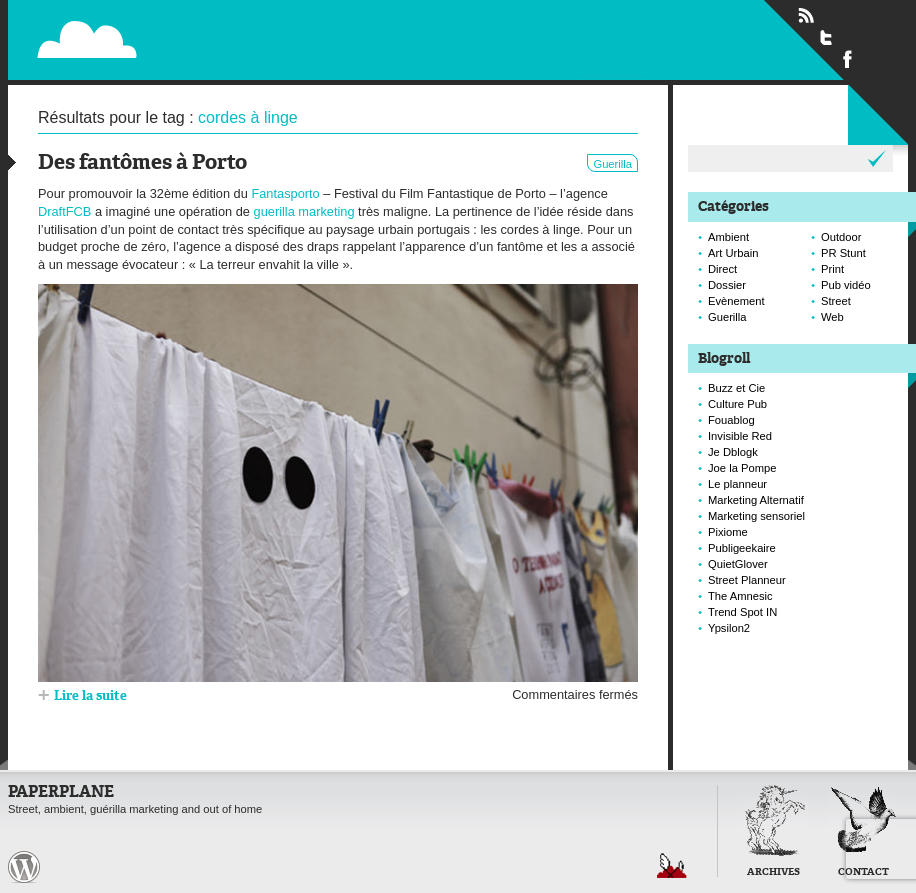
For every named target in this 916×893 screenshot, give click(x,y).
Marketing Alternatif (756, 500)
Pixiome (728, 532)
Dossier (727, 285)
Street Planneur (747, 580)
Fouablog (731, 420)
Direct (722, 269)
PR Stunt (843, 253)
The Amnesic (740, 596)
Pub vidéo (846, 285)
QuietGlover (738, 564)
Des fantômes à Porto (142, 163)
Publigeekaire (742, 548)
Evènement (736, 301)
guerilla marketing (304, 211)
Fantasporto (285, 193)
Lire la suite (90, 696)
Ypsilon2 (729, 628)
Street (836, 301)
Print (832, 269)
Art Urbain (733, 253)
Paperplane (209, 28)
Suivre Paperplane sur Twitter (827, 37)
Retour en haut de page (672, 865)
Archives (773, 872)
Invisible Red (740, 436)
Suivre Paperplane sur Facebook (848, 58)
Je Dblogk (733, 452)
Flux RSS (806, 16)
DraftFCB (64, 211)
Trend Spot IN (742, 612)
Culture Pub (737, 404)
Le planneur (737, 484)
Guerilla (612, 164)
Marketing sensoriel (756, 516)
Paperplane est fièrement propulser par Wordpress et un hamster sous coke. (24, 867)
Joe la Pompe (742, 468)
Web (832, 317)
